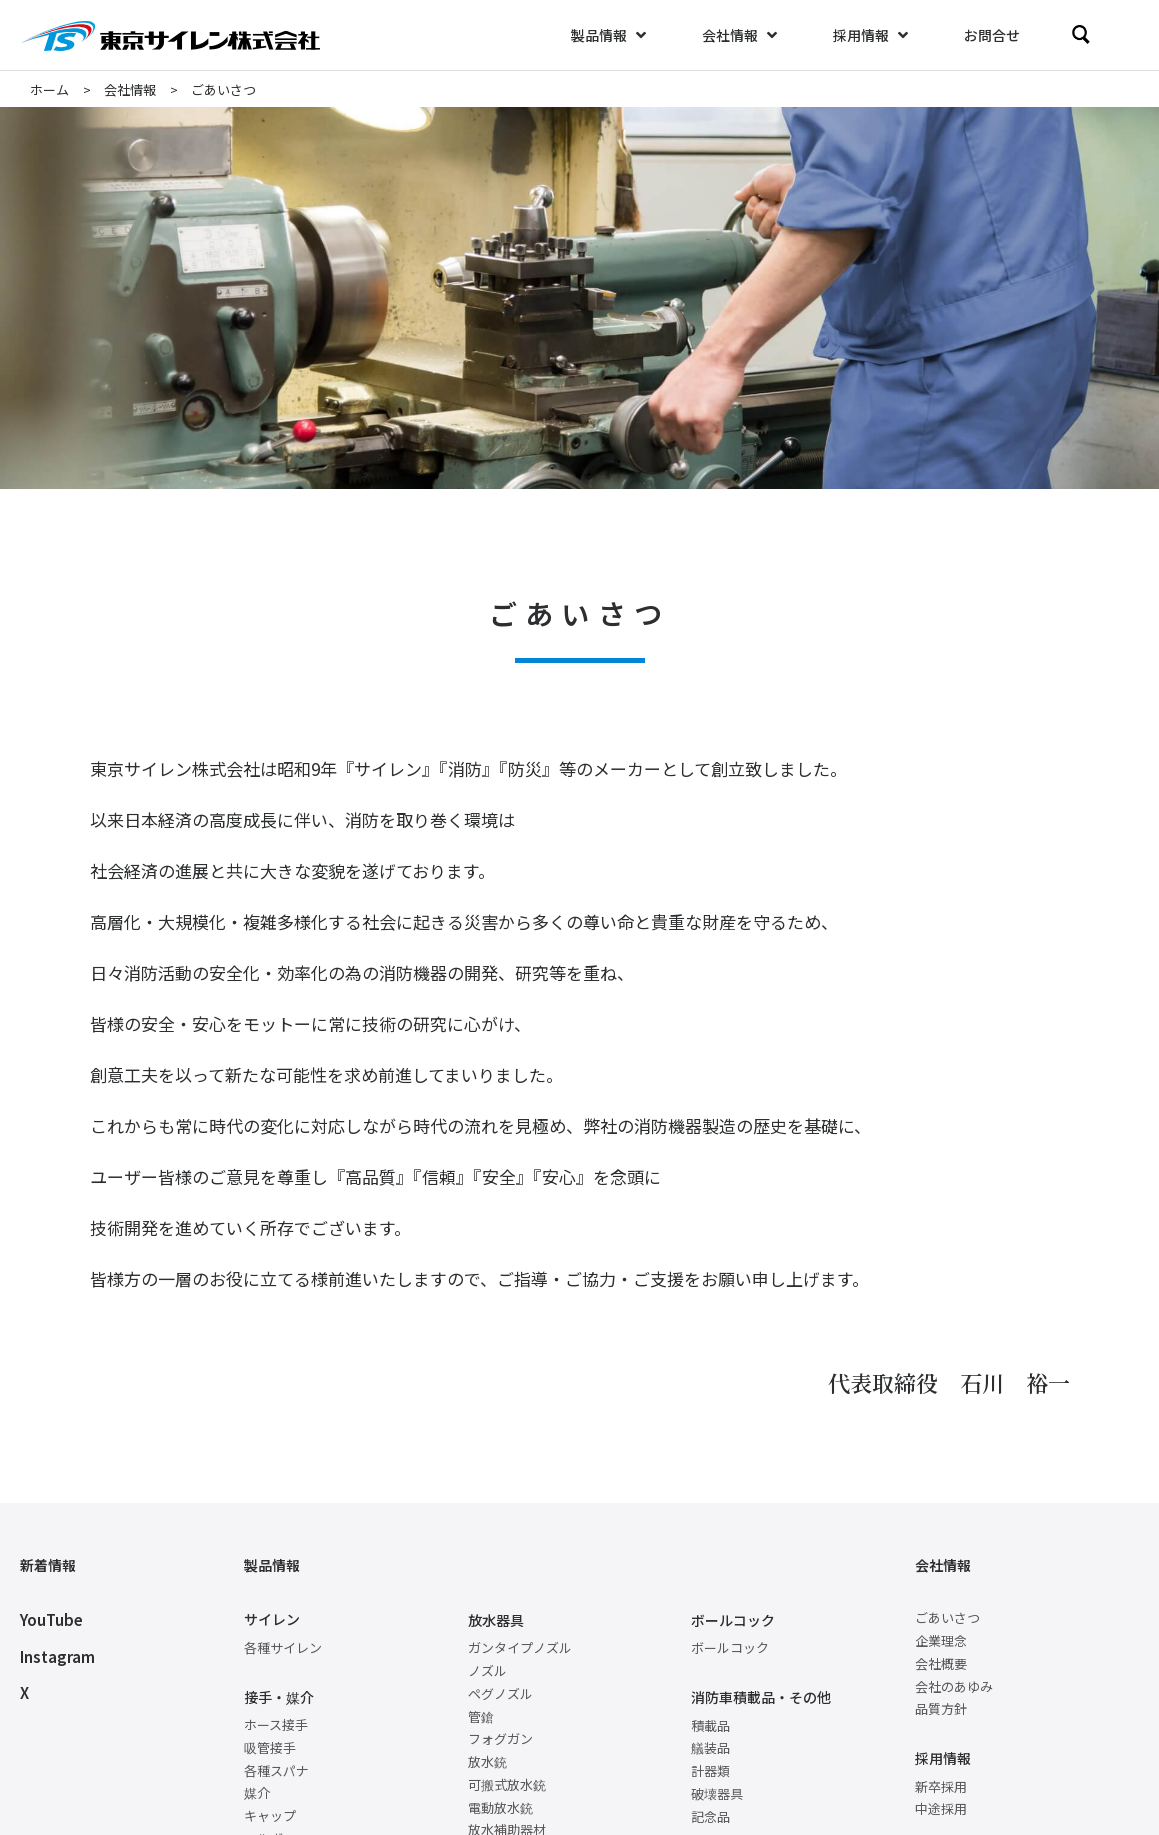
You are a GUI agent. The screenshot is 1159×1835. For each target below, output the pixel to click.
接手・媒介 (279, 1697)
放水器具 (496, 1620)
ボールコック (733, 1620)
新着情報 (48, 1565)
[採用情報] (872, 35)
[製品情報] (610, 35)
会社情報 (943, 1565)
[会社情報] (741, 35)
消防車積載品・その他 (761, 1697)
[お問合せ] (992, 35)
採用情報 (943, 1758)
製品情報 (272, 1565)
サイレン (272, 1619)
